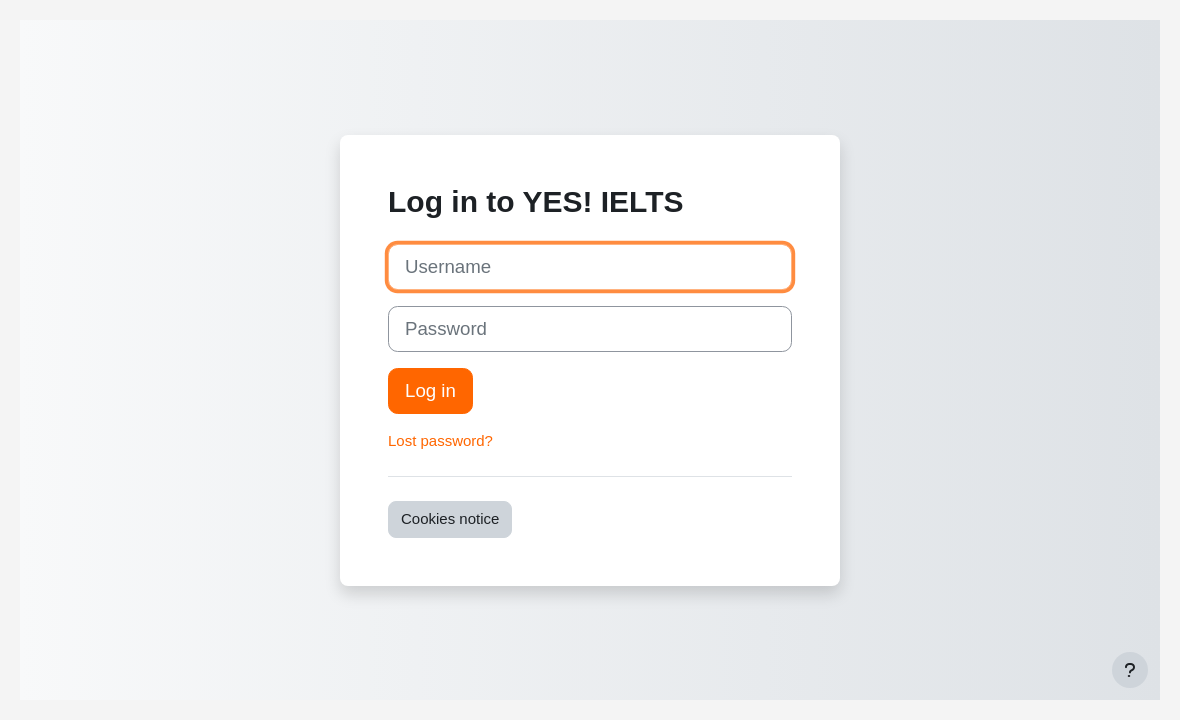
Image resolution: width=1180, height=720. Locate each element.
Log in (430, 390)
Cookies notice (450, 518)
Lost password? (440, 440)
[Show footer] (1130, 670)
